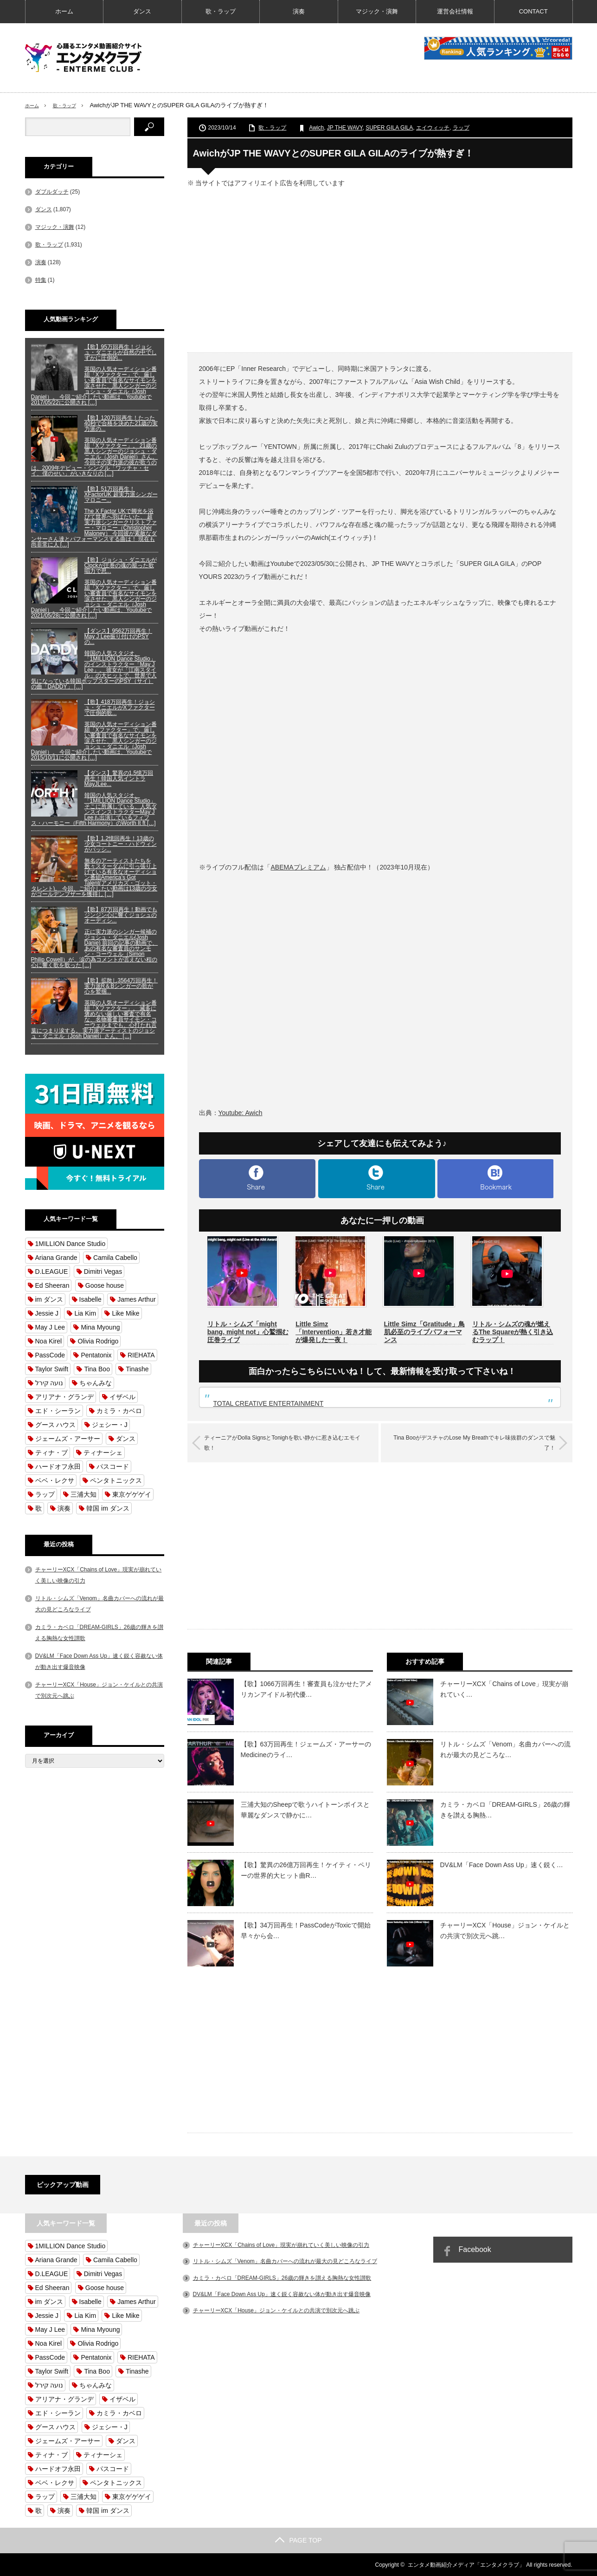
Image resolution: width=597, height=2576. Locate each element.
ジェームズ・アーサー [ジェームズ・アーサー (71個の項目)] (67, 1438)
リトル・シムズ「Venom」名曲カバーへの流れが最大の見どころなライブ (285, 2261)
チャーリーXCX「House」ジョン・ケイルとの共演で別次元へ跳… (505, 1930)
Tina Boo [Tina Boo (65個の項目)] (97, 1369)
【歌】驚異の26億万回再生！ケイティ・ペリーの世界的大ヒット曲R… (306, 1869)
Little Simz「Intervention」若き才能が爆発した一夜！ (333, 1331)
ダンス (142, 11)
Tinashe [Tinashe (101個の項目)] (137, 1369)
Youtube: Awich (240, 1112)
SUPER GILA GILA (389, 127)
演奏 (299, 11)
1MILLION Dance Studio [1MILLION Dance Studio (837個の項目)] (70, 1243)
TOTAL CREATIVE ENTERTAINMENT (268, 1403)
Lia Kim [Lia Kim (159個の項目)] (85, 1313)
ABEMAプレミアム (298, 867)
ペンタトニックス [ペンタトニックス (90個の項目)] (116, 1480)
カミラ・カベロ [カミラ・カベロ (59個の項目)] (119, 1411)
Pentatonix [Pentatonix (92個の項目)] (96, 1355)
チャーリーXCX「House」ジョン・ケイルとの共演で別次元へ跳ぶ (276, 2310)
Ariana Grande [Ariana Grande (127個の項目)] (56, 1257)
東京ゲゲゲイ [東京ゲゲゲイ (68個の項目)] (131, 1494)
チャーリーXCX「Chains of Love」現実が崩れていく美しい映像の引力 (281, 2244)
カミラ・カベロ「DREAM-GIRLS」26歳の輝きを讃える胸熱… (505, 1809)
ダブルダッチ (52, 191)
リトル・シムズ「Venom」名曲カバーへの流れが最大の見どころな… (505, 1749)
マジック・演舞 (377, 11)
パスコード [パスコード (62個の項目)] (112, 1466)
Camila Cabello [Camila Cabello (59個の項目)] (115, 1257)
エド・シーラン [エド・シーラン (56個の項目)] (58, 1411)
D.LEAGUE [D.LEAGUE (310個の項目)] (51, 1271)
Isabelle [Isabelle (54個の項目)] (90, 1299)
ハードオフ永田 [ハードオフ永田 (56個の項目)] (58, 1466)
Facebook (475, 2249)
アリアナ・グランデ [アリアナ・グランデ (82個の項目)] (64, 1397)
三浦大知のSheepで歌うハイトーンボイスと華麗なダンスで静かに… (305, 1809)
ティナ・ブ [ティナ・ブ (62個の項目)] (51, 1452)
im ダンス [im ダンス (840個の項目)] (49, 1299)
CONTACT (533, 11)
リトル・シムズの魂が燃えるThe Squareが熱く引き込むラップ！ (512, 1331)
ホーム (64, 11)
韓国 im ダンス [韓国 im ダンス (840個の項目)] (107, 1508)
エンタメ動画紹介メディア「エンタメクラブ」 (466, 2564)
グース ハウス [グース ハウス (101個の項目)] (55, 1424)
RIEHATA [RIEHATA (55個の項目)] (141, 1355)
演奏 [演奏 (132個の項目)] (64, 1508)
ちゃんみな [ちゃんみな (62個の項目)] (95, 1383)
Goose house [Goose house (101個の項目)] (104, 1285)
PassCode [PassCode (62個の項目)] (50, 1355)
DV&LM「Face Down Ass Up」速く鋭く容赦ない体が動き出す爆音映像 (282, 2293)
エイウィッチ (432, 127)
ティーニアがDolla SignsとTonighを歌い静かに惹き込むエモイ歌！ (290, 1442)
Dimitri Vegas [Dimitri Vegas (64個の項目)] (103, 1271)
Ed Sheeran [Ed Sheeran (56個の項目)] (52, 1285)
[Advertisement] (379, 269)
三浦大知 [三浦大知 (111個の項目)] (83, 1494)
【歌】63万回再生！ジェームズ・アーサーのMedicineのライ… (306, 1749)
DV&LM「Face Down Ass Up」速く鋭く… (501, 1864)
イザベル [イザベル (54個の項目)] (122, 1397)
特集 (40, 280)
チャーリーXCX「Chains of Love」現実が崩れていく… (504, 1688)
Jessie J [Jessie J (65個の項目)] (47, 1313)
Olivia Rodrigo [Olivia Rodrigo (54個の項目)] (97, 1341)
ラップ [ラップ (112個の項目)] (45, 1494)
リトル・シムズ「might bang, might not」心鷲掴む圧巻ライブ (248, 1331)
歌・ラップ (220, 11)
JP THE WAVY (345, 127)
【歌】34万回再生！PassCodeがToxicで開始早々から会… (306, 1930)
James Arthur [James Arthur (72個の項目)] (136, 1299)
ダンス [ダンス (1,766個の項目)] (125, 1438)
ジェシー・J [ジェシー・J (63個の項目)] (110, 1424)
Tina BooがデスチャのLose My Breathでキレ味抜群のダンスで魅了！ (469, 1442)
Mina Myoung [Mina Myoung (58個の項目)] (100, 1327)
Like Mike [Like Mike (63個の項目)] (125, 1313)
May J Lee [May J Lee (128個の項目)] (50, 1327)
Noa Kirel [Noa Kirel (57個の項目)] (48, 1341)
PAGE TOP (298, 2540)
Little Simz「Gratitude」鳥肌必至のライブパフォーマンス (424, 1331)
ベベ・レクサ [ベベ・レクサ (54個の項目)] (54, 1480)
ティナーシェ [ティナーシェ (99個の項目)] (102, 1452)
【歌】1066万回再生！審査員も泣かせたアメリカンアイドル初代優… (306, 1688)
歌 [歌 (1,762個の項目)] (38, 1508)
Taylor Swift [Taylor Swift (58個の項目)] (52, 1369)
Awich (316, 127)
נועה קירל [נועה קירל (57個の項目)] (49, 1383)
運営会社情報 (455, 11)
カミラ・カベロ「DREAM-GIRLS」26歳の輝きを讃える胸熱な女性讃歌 (282, 2277)
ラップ (461, 127)
